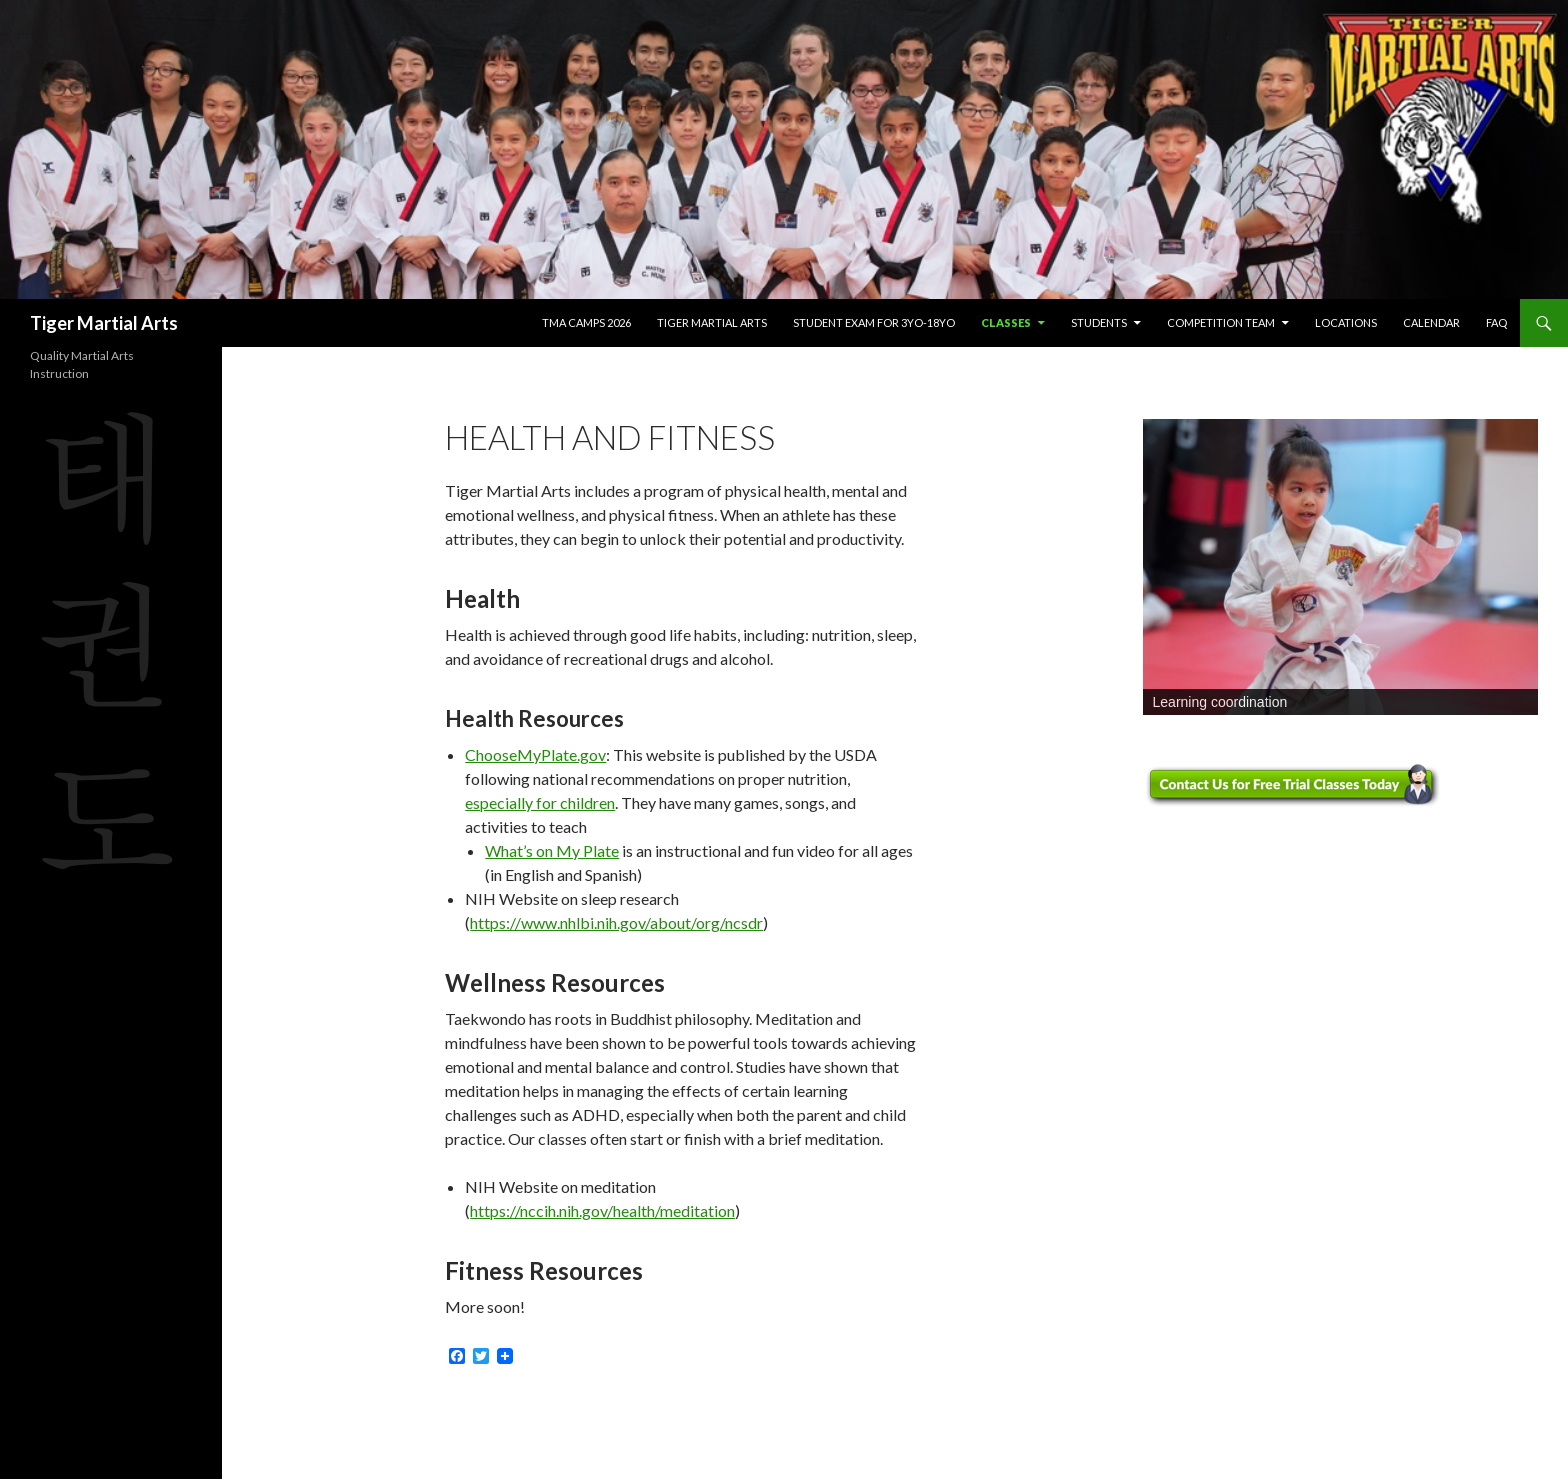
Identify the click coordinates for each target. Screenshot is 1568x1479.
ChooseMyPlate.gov (535, 754)
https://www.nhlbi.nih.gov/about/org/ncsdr (616, 922)
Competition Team (1221, 322)
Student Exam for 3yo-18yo (874, 322)
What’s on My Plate (552, 850)
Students (1099, 322)
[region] (1340, 567)
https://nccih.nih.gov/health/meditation (602, 1210)
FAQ (1496, 322)
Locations (1346, 322)
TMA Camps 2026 (586, 322)
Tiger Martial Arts (104, 323)
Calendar (1431, 322)
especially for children (540, 802)
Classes (1006, 322)
